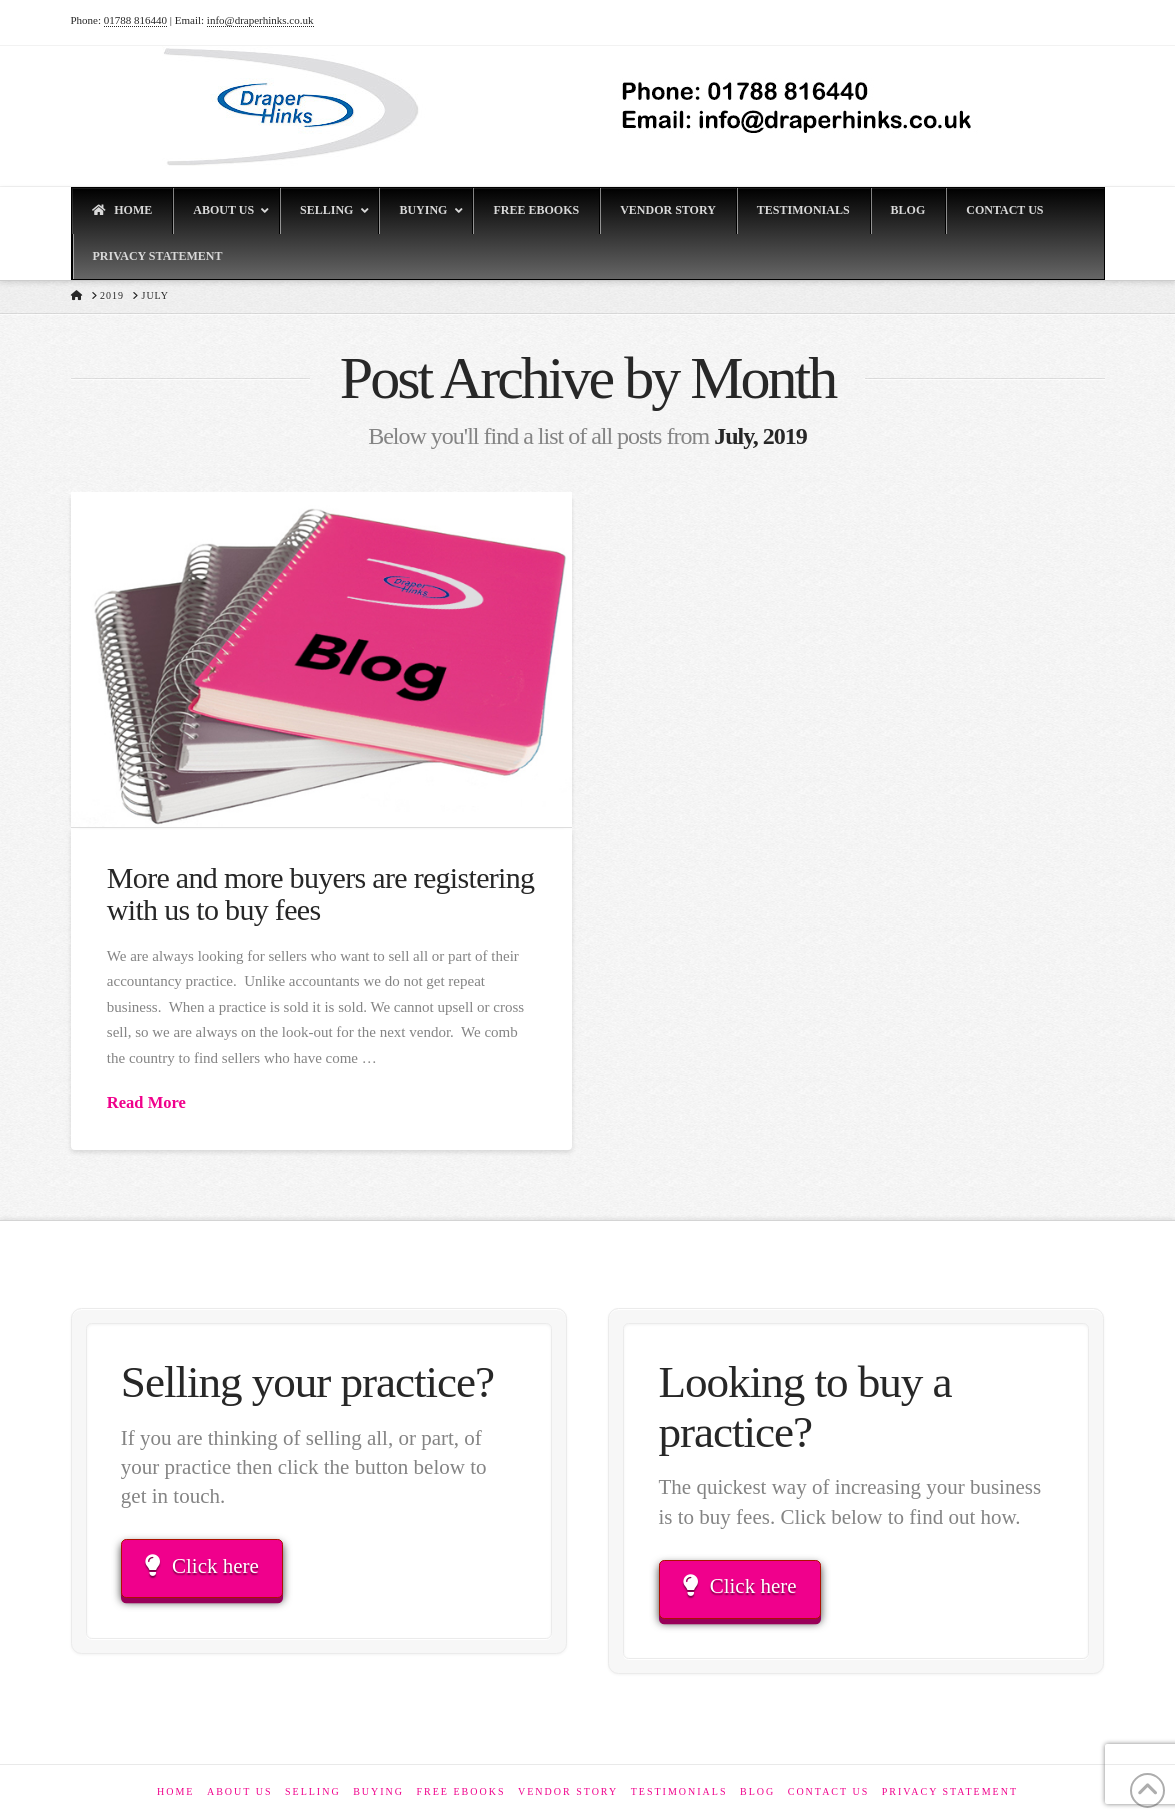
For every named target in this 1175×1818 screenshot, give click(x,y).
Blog (757, 1791)
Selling (313, 1791)
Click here (201, 1566)
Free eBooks (461, 1791)
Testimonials (679, 1791)
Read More (146, 1102)
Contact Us (829, 1791)
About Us (240, 1791)
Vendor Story (568, 1791)
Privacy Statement (950, 1791)
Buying (378, 1791)
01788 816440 (135, 20)
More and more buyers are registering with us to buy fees (321, 893)
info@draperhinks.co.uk (260, 20)
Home (175, 1791)
